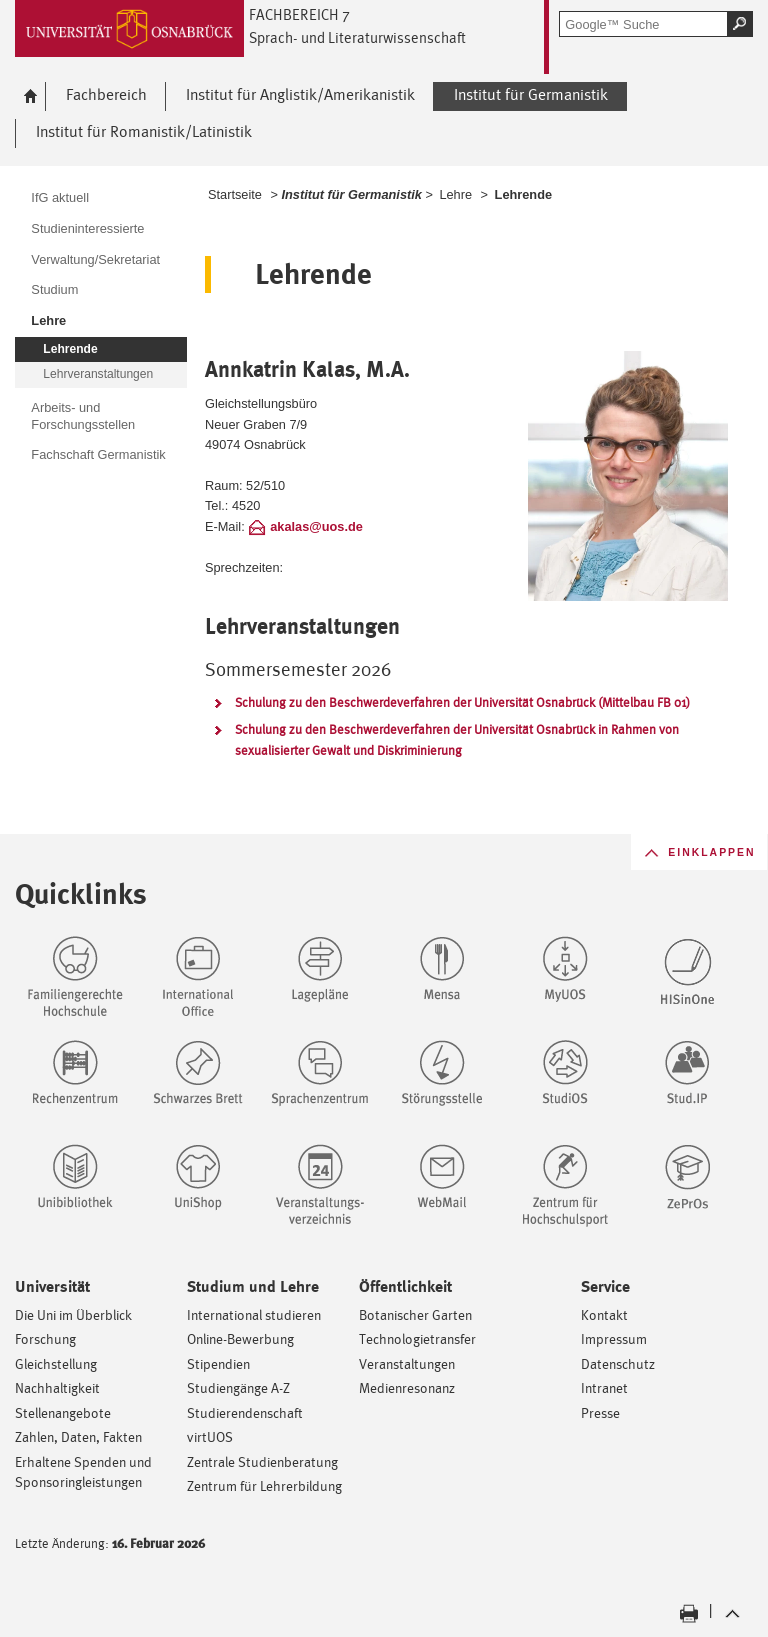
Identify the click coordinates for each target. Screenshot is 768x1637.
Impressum (614, 1338)
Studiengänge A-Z (238, 1387)
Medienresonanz (407, 1387)
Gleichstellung (56, 1363)
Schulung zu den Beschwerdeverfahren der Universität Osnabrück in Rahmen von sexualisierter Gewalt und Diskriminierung (457, 740)
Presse (600, 1412)
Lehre (455, 194)
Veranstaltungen (407, 1363)
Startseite (235, 194)
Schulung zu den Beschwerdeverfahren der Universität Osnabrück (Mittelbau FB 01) (462, 702)
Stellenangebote (63, 1412)
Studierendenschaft (245, 1412)
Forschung (45, 1338)
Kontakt (604, 1314)
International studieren (254, 1314)
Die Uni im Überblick (73, 1314)
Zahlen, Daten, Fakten (78, 1436)
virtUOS (210, 1436)
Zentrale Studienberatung (262, 1461)
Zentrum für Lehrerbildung (264, 1485)
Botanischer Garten (415, 1314)
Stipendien (218, 1363)
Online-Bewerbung (240, 1338)
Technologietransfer (417, 1338)
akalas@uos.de (316, 526)
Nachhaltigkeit (57, 1387)
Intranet (604, 1387)
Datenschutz (618, 1363)
